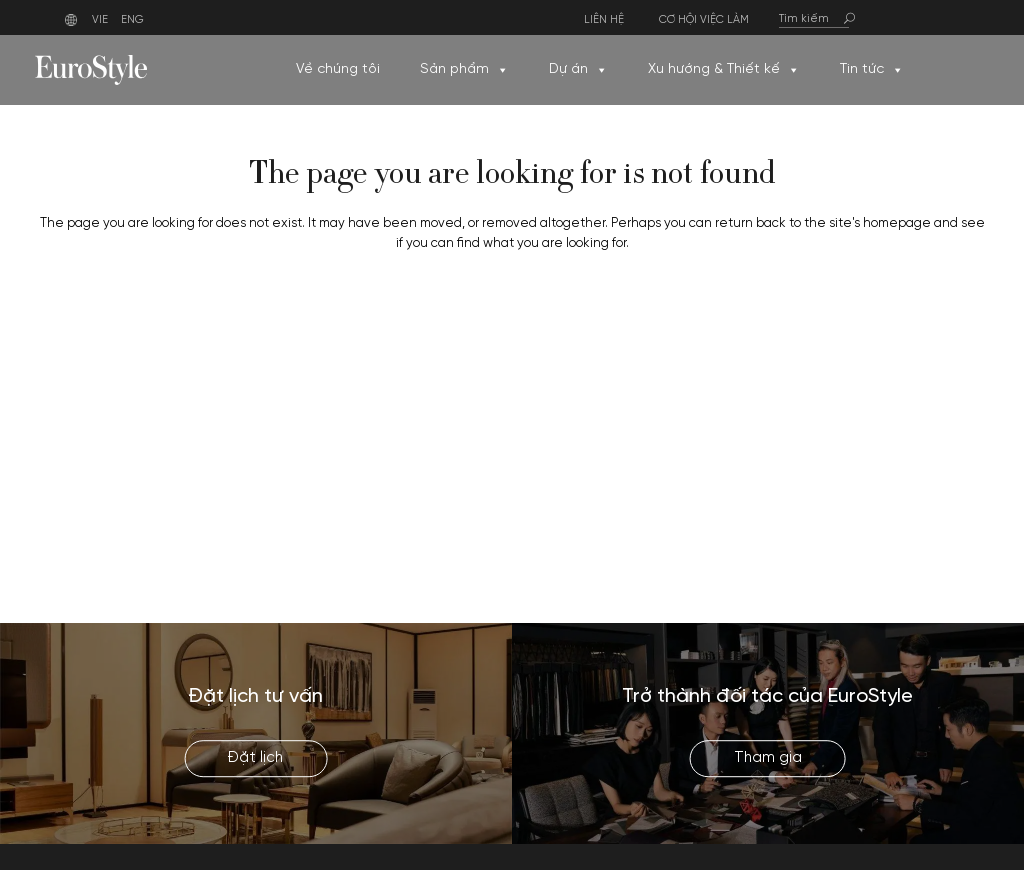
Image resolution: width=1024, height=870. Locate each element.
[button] (502, 70)
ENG (132, 20)
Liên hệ (604, 20)
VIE (100, 20)
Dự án (578, 70)
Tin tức (872, 70)
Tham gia (768, 758)
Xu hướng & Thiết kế (724, 70)
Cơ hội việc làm (704, 20)
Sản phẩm (464, 70)
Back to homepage (512, 324)
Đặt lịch (255, 758)
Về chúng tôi (338, 69)
